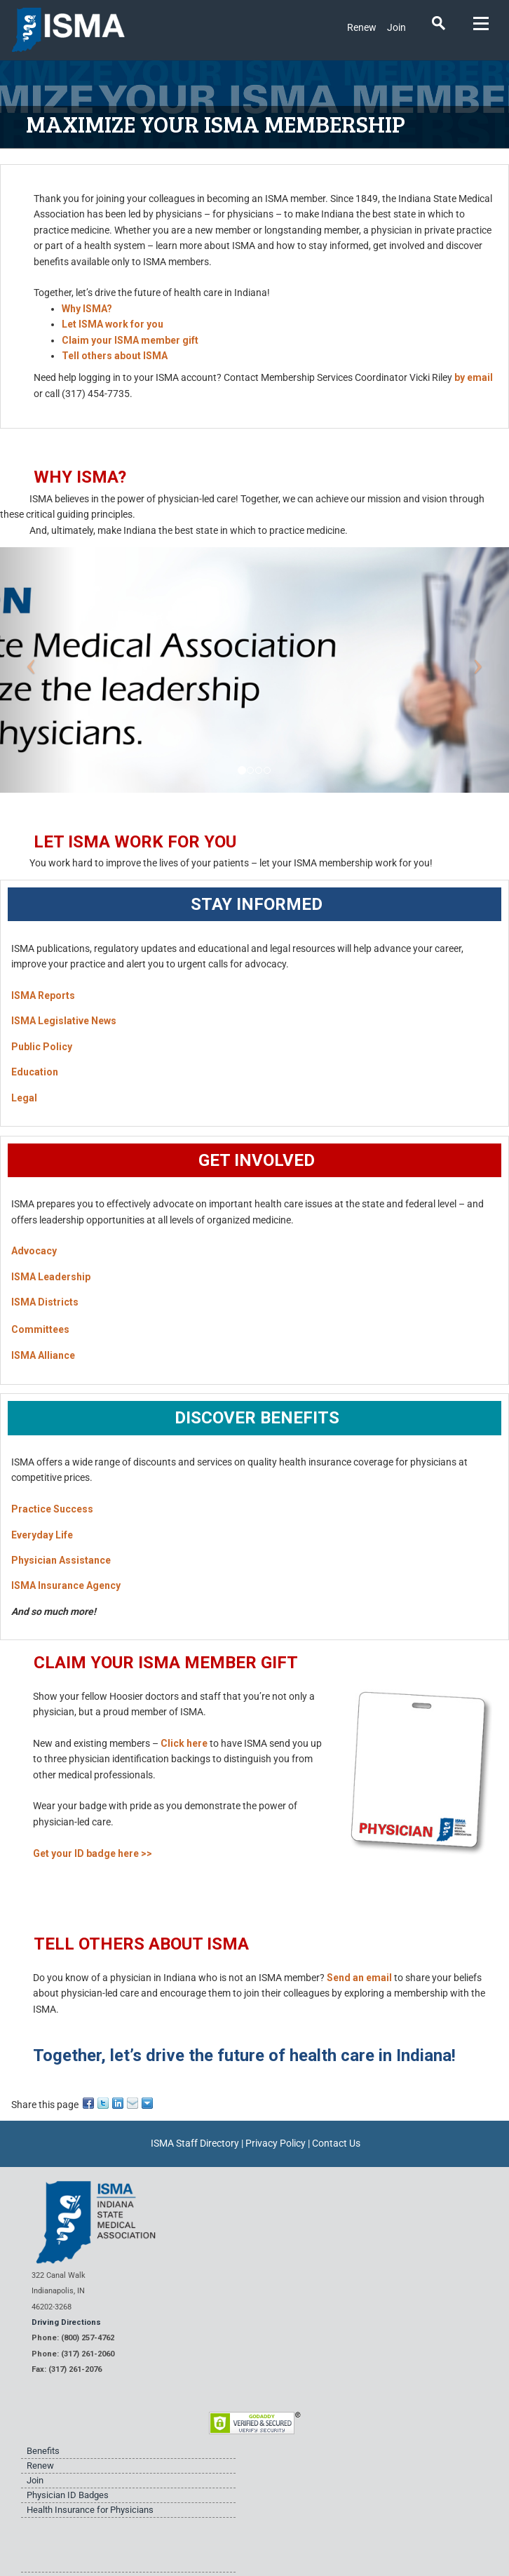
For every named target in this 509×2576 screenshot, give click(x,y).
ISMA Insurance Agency (66, 1585)
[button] (38, 670)
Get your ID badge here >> (92, 1853)
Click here (184, 1743)
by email (473, 377)
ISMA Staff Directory (195, 2143)
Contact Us (336, 2143)
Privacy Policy (275, 2143)
